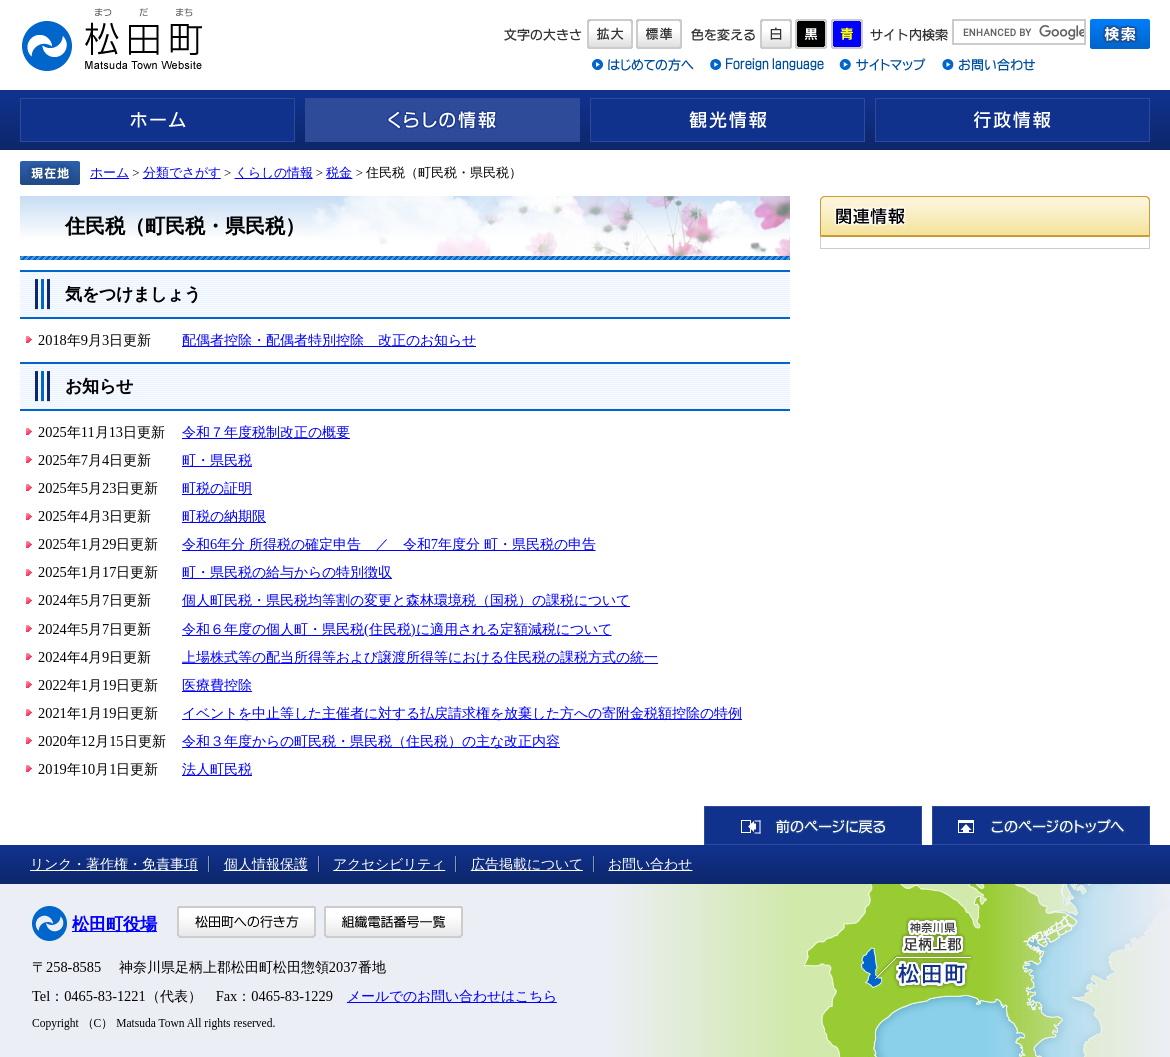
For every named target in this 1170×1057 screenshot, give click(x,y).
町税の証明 (217, 488)
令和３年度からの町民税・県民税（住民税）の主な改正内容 (371, 741)
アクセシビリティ (389, 864)
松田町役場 (114, 924)
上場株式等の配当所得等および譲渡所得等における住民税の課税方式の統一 (420, 657)
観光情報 (727, 120)
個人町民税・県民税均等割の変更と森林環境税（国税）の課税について (406, 600)
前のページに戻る (813, 825)
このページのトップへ (1041, 825)
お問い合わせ (650, 864)
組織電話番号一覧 (393, 922)
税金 (339, 172)
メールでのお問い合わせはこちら (452, 996)
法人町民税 (217, 769)
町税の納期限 (224, 516)
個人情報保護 (266, 864)
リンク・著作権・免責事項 (114, 864)
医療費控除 (217, 685)
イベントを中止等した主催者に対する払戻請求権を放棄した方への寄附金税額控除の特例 (462, 713)
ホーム (157, 120)
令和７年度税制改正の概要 (266, 432)
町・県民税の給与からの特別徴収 (287, 572)
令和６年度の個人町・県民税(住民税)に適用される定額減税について (397, 629)
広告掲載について (527, 864)
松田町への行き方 (246, 922)
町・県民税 (217, 460)
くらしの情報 (442, 120)
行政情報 (1012, 120)
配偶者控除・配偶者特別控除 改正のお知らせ (329, 340)
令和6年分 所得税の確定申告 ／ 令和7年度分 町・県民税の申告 (389, 544)
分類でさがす (182, 172)
